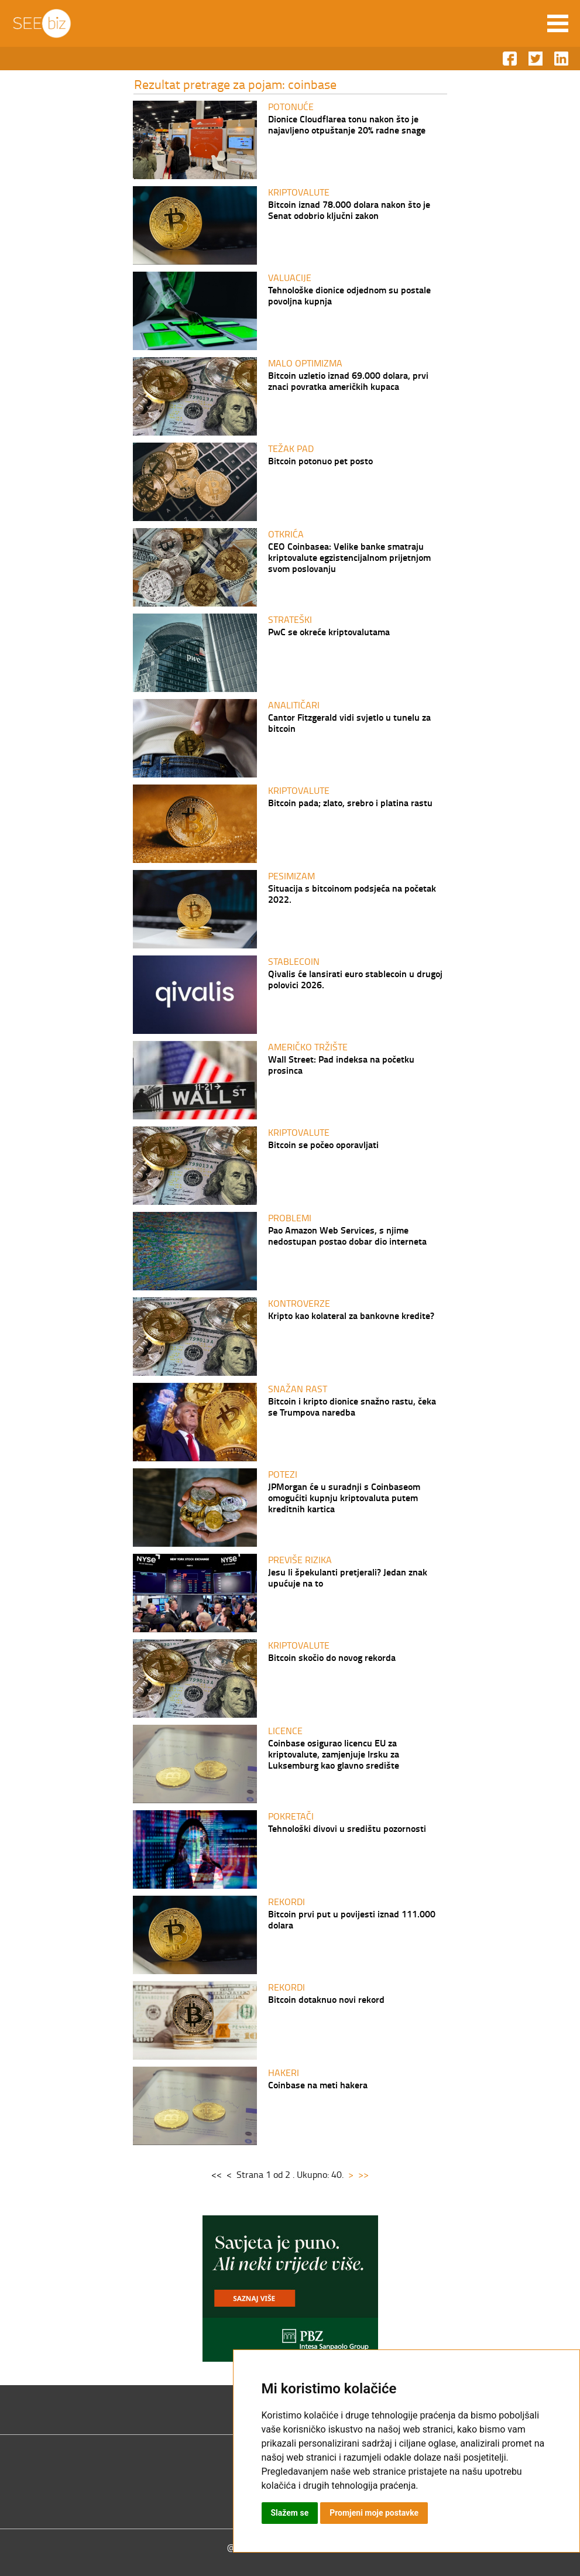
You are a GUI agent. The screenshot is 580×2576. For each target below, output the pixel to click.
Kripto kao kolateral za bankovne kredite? (351, 1315)
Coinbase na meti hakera (318, 2084)
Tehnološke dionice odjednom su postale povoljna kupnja (349, 295)
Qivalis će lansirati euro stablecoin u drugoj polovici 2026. (355, 979)
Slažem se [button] (290, 2512)
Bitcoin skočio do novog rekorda (332, 1657)
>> (363, 2174)
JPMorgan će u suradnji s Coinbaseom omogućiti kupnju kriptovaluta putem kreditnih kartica (344, 1497)
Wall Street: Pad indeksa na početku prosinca (341, 1064)
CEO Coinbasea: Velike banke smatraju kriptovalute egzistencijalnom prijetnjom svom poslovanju (349, 557)
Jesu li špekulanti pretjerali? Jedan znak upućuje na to (347, 1577)
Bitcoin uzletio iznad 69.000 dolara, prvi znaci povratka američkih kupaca (348, 380)
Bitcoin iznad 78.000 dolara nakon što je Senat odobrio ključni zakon (349, 209)
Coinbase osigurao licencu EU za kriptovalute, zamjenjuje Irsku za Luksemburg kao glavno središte (333, 1754)
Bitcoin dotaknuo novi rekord (326, 1999)
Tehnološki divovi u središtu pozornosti (347, 1828)
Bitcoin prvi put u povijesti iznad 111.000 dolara (351, 1919)
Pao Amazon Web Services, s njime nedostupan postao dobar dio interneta (347, 1235)
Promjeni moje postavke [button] (374, 2512)
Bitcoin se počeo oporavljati (323, 1144)
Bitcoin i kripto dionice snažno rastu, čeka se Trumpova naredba (352, 1406)
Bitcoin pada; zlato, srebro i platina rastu (350, 802)
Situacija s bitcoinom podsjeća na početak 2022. (352, 893)
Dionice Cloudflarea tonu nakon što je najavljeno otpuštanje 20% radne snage (346, 124)
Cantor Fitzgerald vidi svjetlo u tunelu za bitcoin (349, 722)
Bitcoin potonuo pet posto (320, 460)
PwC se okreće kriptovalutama (329, 631)
